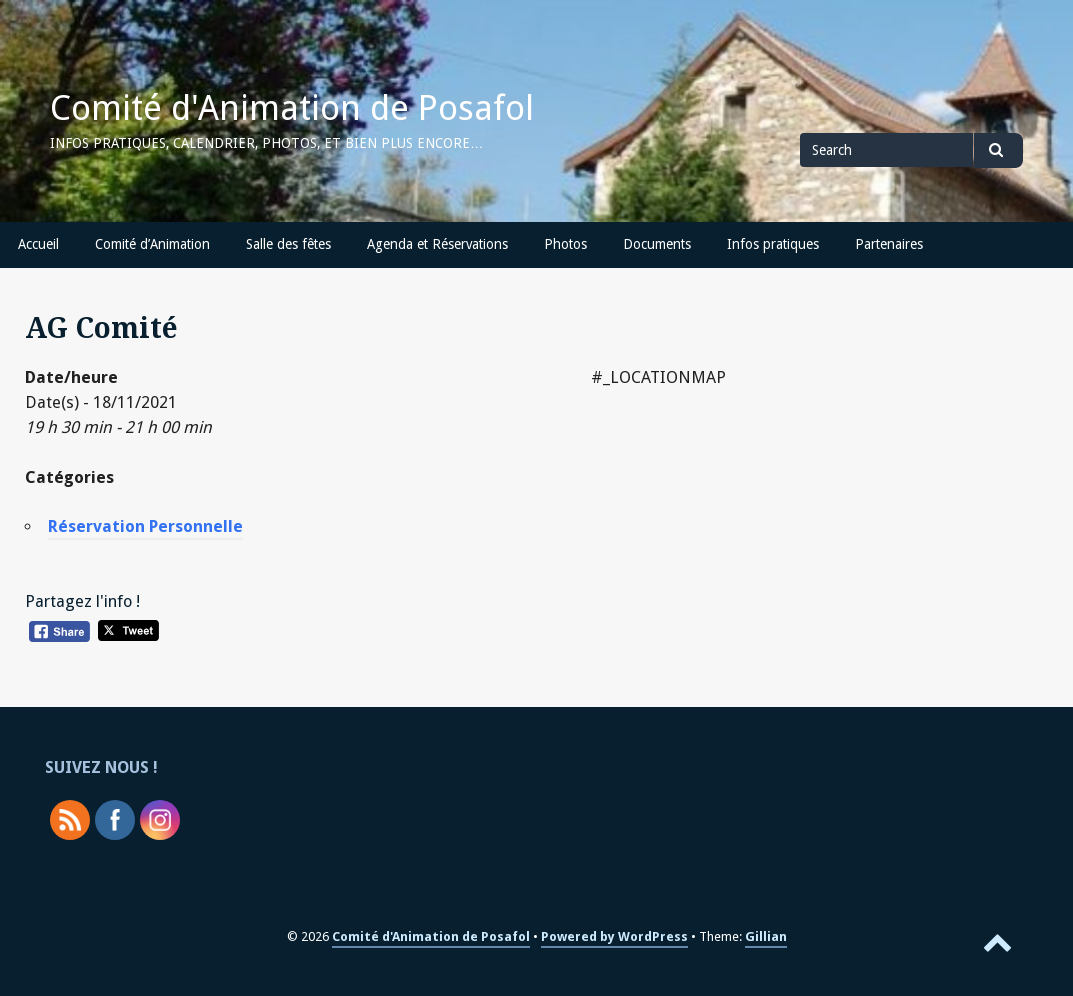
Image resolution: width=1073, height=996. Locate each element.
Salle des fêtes (288, 244)
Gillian (766, 936)
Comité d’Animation (152, 244)
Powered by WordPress (614, 936)
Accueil (38, 244)
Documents (657, 244)
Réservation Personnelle (145, 526)
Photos (565, 244)
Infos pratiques (773, 244)
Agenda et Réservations (437, 244)
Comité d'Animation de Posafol (292, 108)
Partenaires (889, 244)
